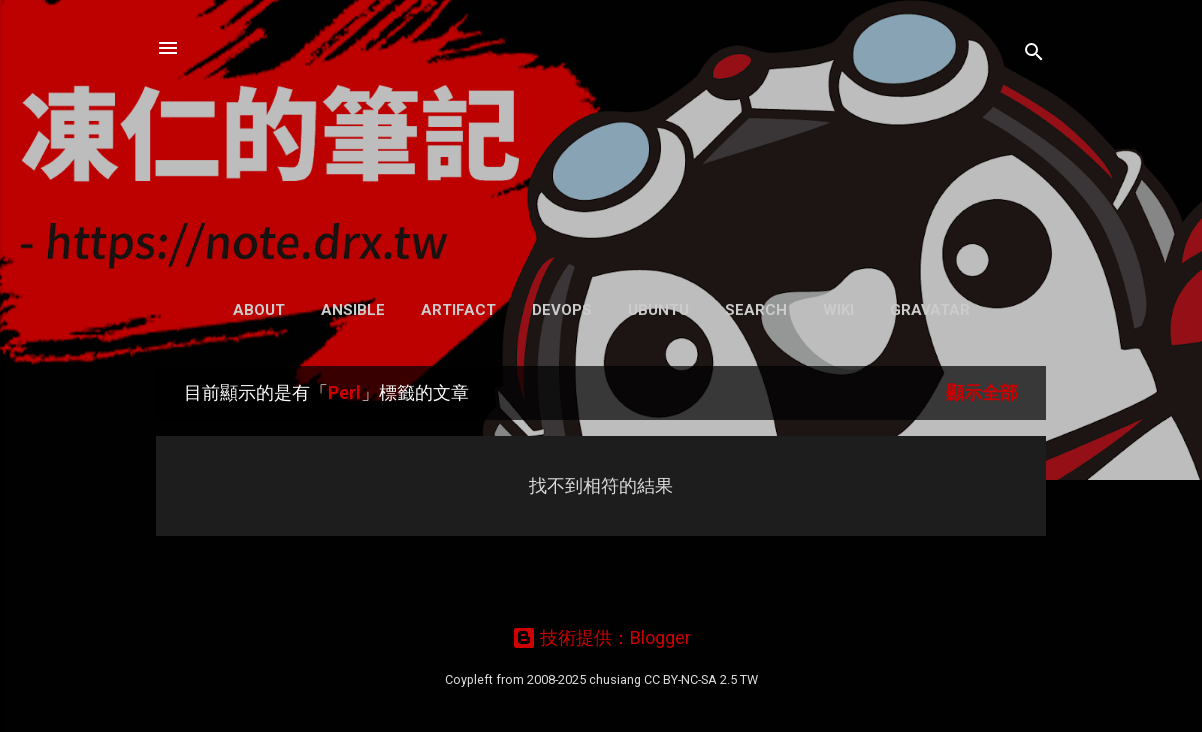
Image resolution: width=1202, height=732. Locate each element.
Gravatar (930, 310)
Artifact (458, 310)
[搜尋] (1034, 54)
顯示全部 (982, 392)
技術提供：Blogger (601, 637)
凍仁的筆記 (601, 139)
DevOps (562, 310)
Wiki (838, 310)
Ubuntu (658, 310)
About (259, 310)
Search (756, 310)
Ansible (353, 310)
